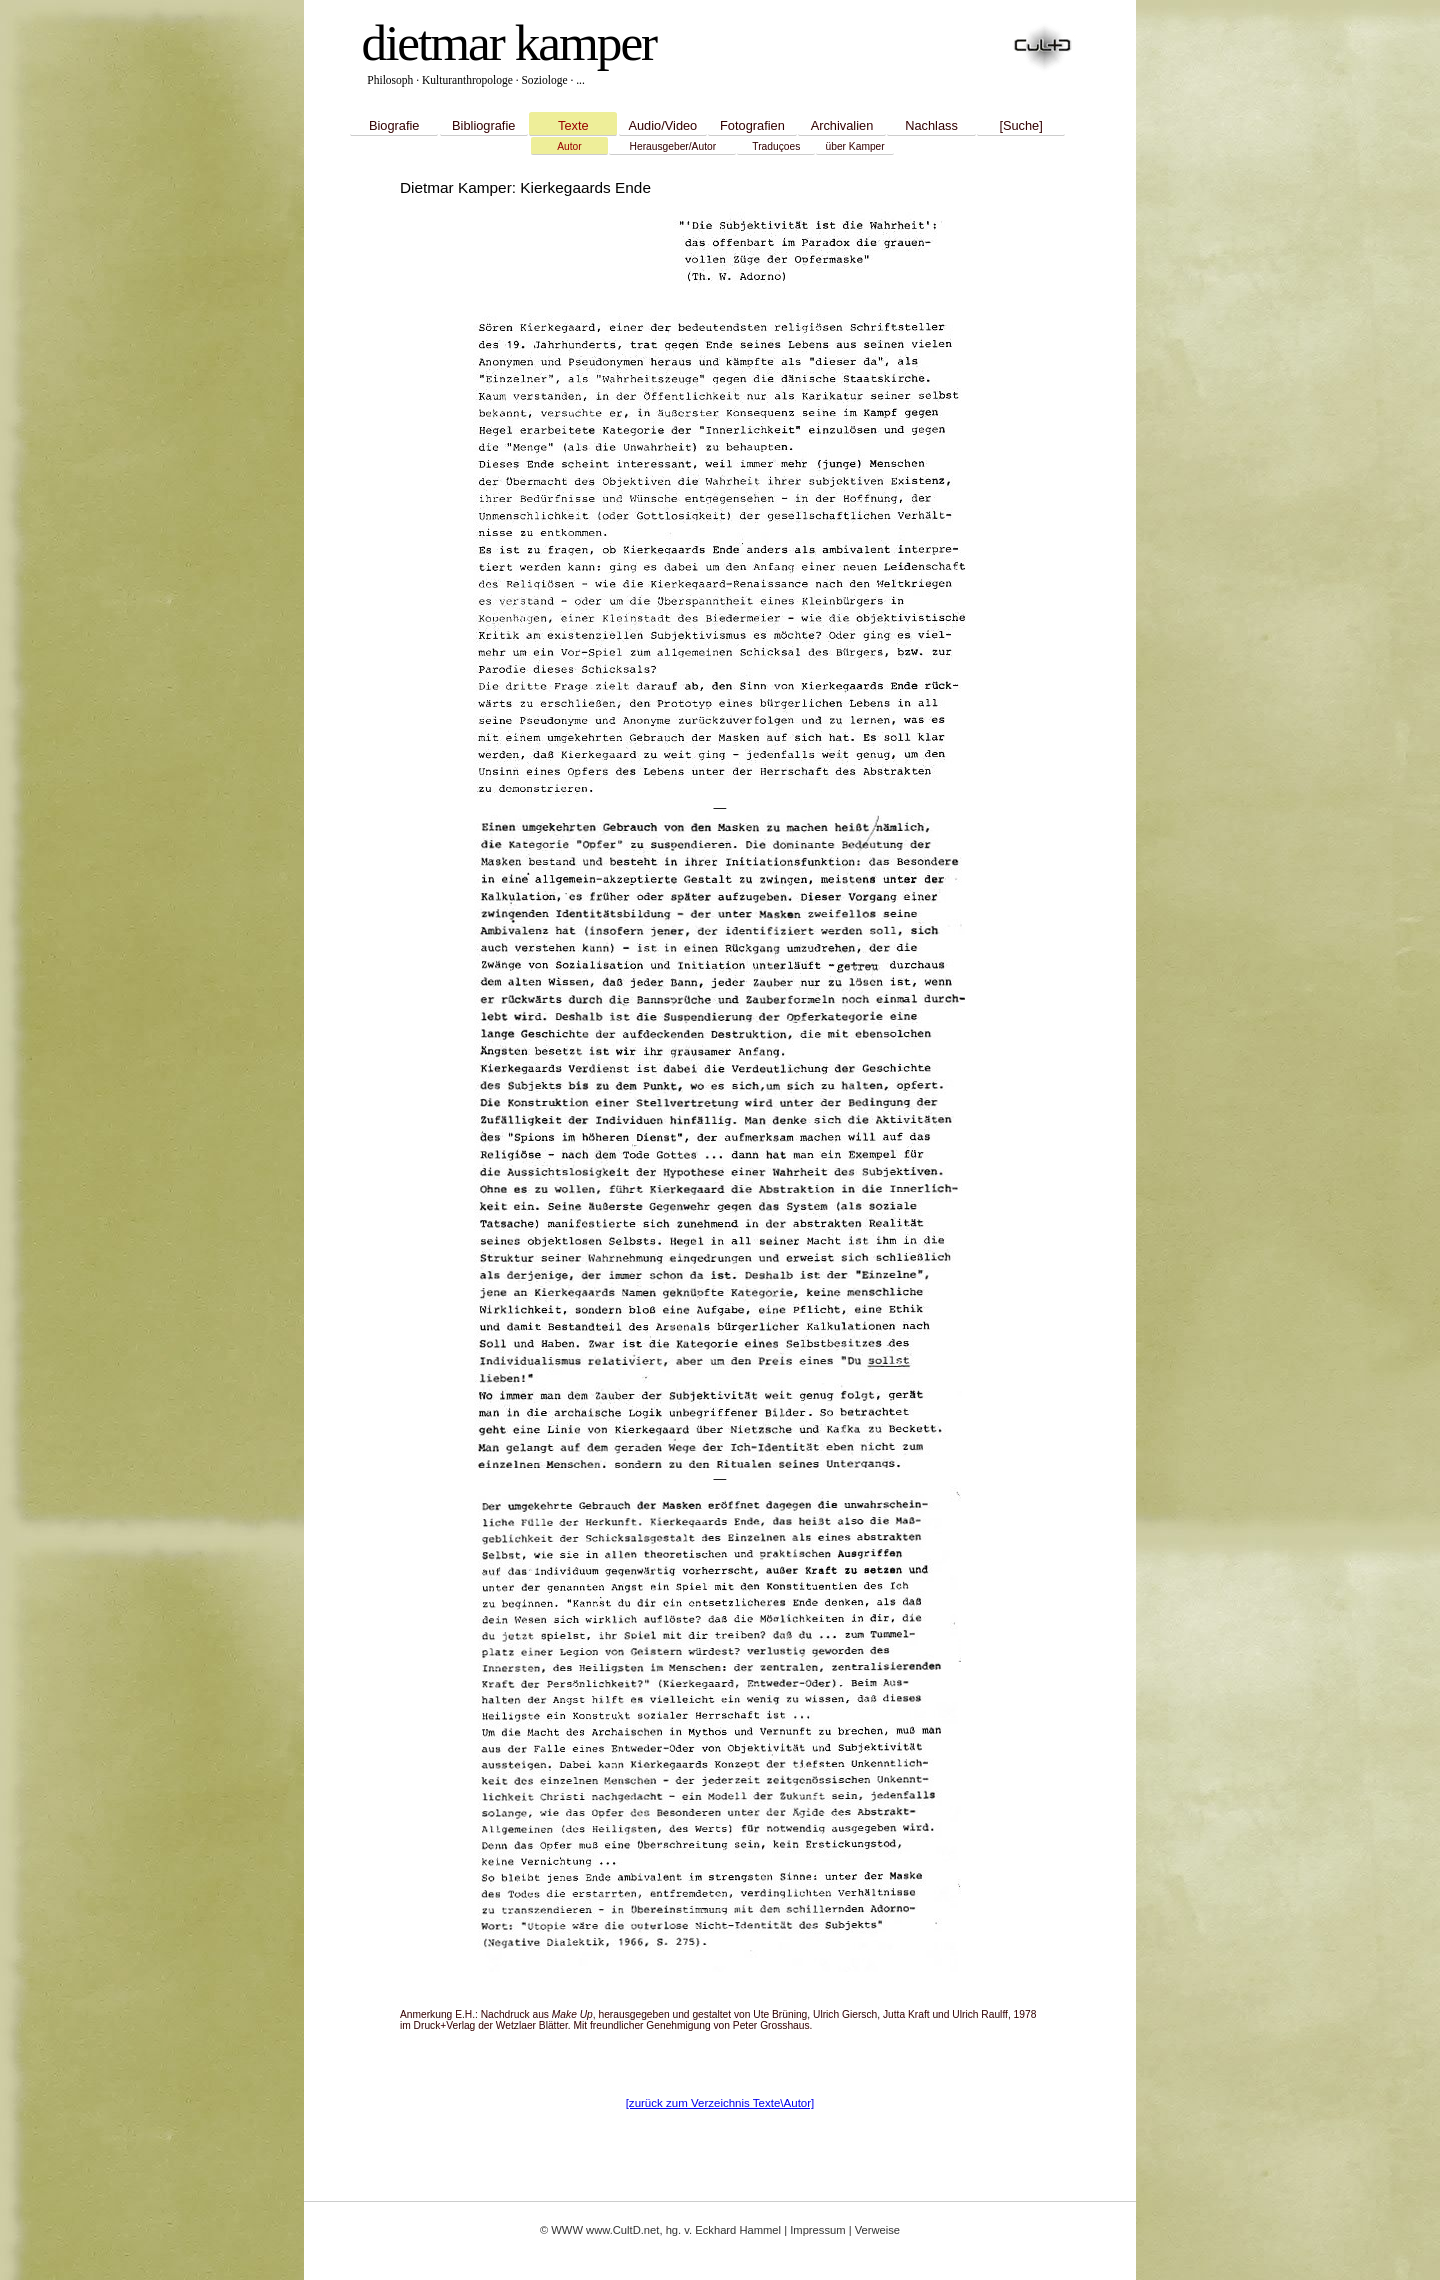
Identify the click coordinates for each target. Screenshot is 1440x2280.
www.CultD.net (622, 2230)
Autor (569, 146)
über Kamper (855, 146)
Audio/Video (662, 125)
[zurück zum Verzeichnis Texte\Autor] (720, 2103)
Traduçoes (776, 146)
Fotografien (752, 125)
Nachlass (931, 125)
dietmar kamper (509, 42)
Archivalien (842, 125)
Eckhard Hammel (738, 2230)
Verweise (877, 2230)
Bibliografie (483, 125)
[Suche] (1020, 125)
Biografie (394, 125)
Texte (573, 125)
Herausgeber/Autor (673, 146)
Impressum (817, 2230)
